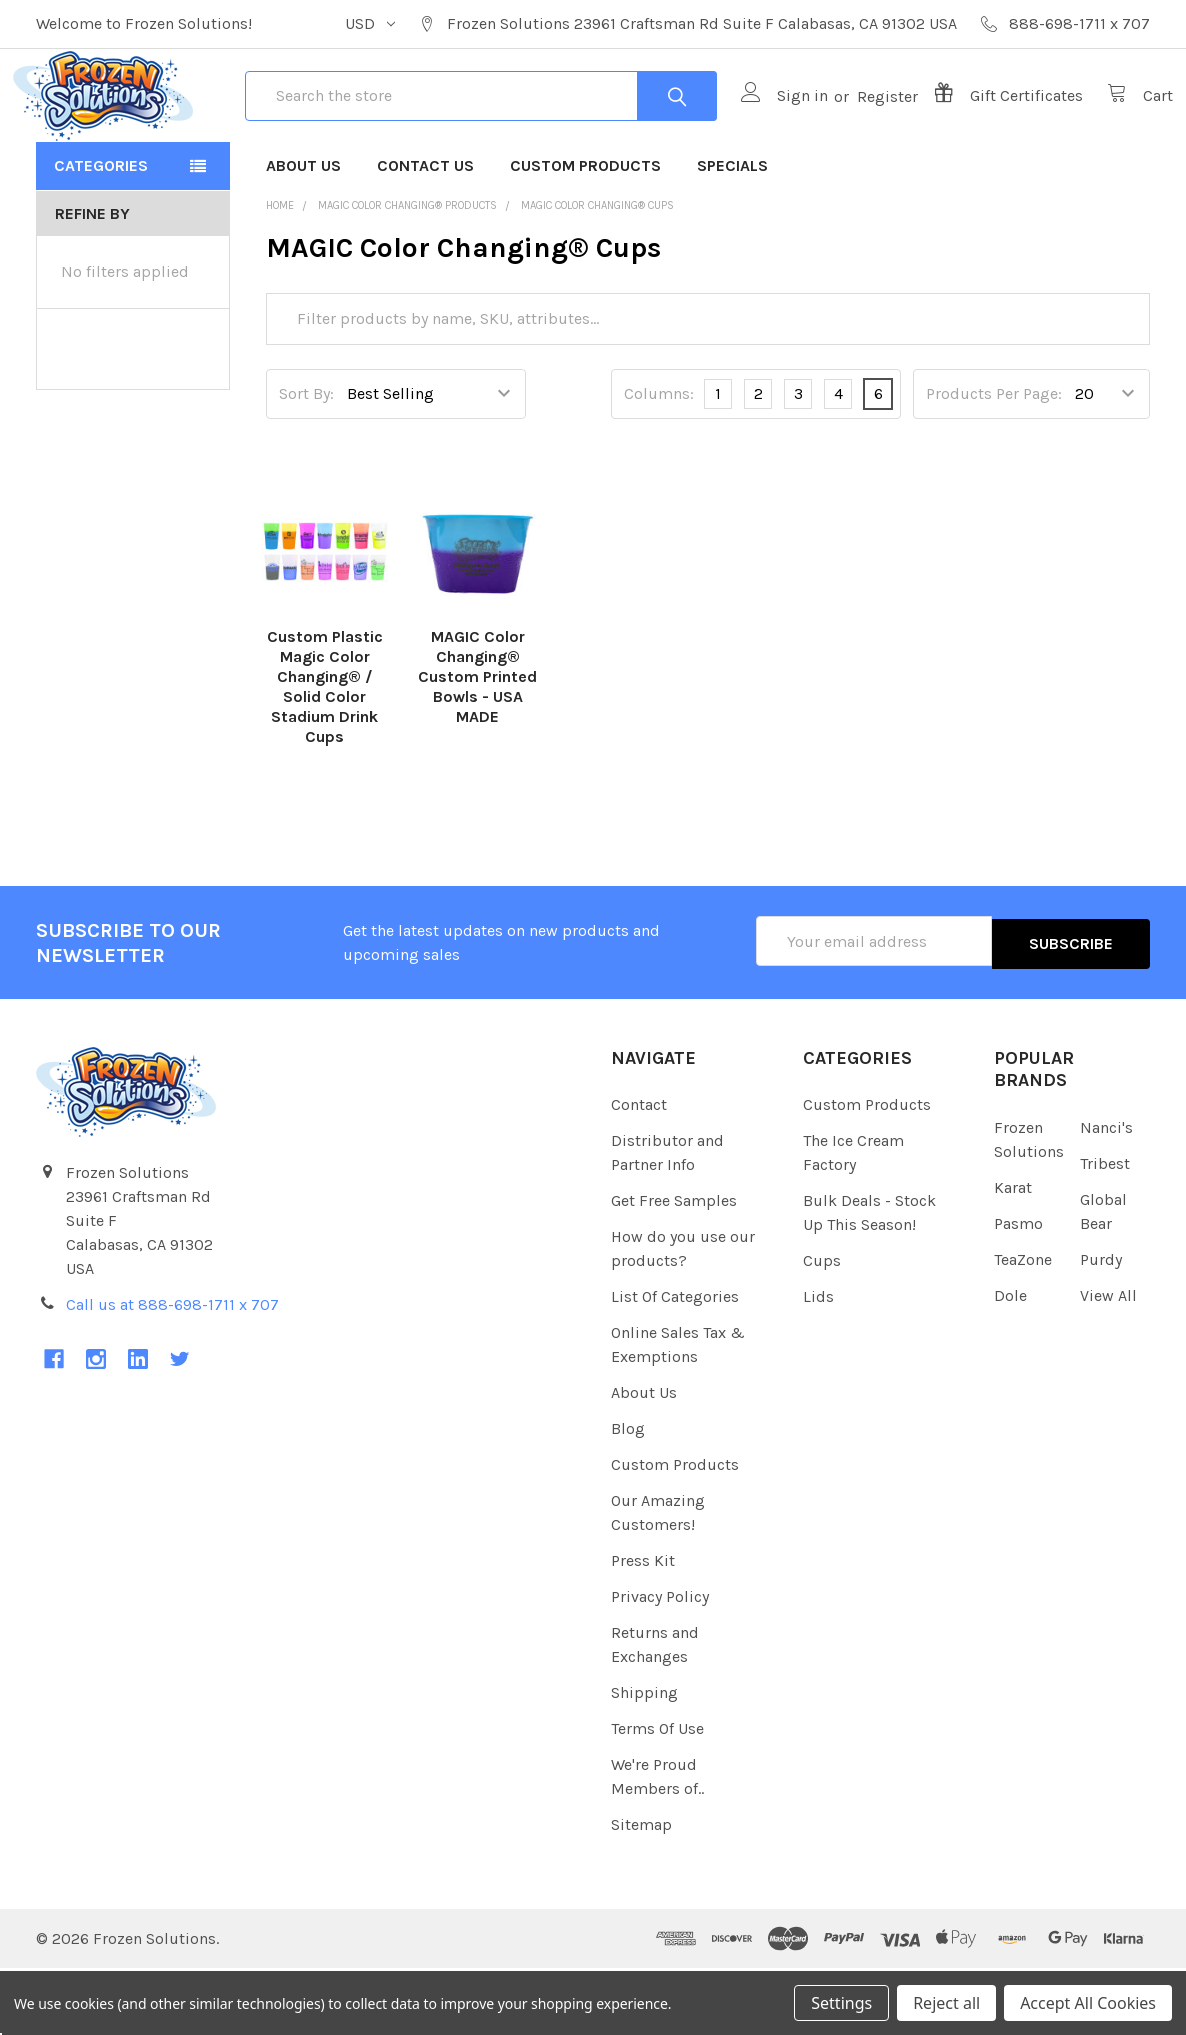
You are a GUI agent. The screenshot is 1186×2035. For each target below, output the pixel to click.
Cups (822, 1327)
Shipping (644, 1759)
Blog (628, 1495)
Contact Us (425, 234)
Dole (1010, 1361)
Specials (732, 234)
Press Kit (643, 1627)
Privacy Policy (660, 1663)
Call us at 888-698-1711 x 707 (172, 1370)
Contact (639, 1171)
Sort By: (306, 462)
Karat (1013, 1253)
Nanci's (1106, 1193)
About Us (303, 234)
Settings (841, 2003)
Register (864, 130)
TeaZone (1023, 1325)
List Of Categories (675, 1363)
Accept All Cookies (1088, 2003)
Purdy (1101, 1325)
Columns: (659, 462)
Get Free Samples (674, 1267)
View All (1108, 1361)
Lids (818, 1363)
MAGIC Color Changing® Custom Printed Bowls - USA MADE (477, 745)
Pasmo (1018, 1289)
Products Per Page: (994, 462)
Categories (101, 234)
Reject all (946, 2003)
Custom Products (585, 234)
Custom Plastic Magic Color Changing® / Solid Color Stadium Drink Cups (325, 755)
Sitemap (641, 1891)
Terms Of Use (657, 1795)
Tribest (1105, 1229)
